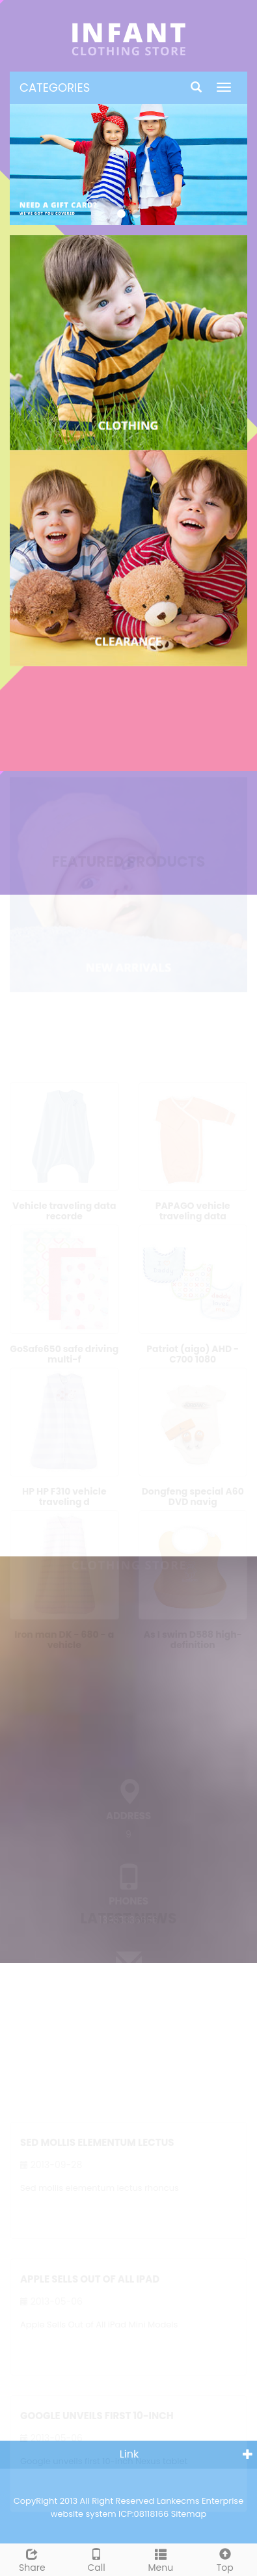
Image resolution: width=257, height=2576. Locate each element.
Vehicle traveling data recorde (64, 1207)
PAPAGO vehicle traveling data (193, 1207)
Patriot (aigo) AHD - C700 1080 (192, 1349)
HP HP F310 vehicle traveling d (64, 1492)
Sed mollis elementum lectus (97, 2139)
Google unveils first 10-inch (97, 2412)
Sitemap (189, 2514)
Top (225, 2559)
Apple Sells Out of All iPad (89, 2276)
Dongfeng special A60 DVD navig (193, 1492)
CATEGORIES (55, 87)
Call (96, 2559)
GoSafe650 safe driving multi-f (64, 1349)
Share (32, 2559)
